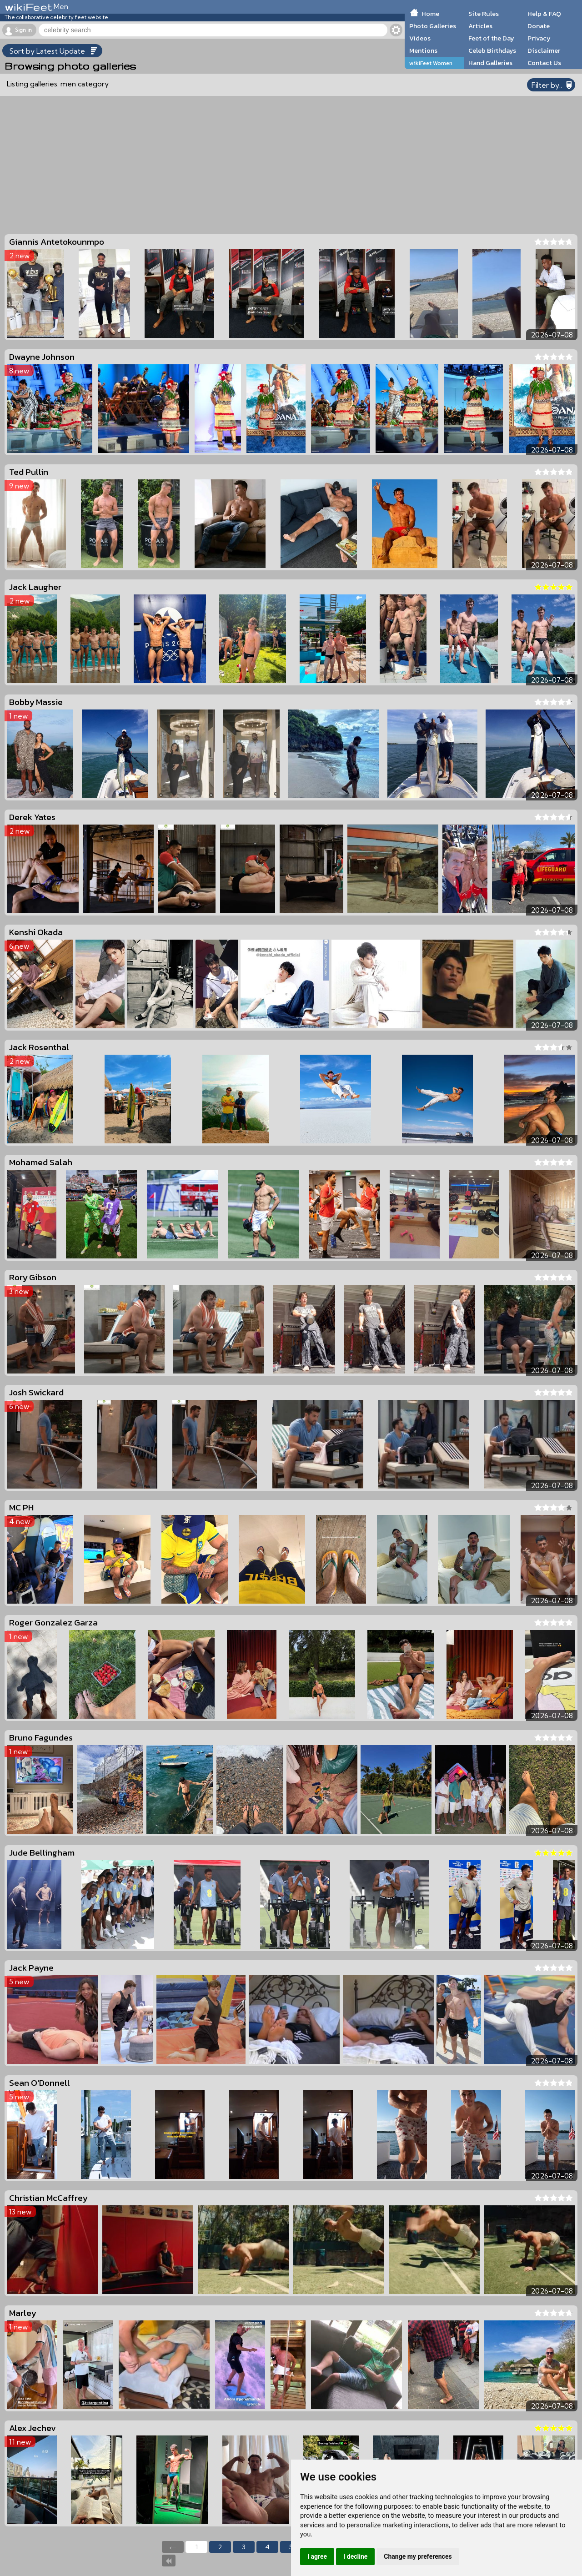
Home (430, 14)
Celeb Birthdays (492, 50)
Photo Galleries (432, 26)
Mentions (423, 50)
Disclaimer (543, 50)
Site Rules (483, 14)
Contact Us (544, 63)
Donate (538, 26)
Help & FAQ (544, 14)
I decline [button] (355, 2556)
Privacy (539, 38)
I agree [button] (317, 2556)
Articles (480, 26)
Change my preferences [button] (418, 2556)
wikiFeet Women (430, 63)
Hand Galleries (490, 63)
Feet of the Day (491, 38)
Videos (420, 38)
